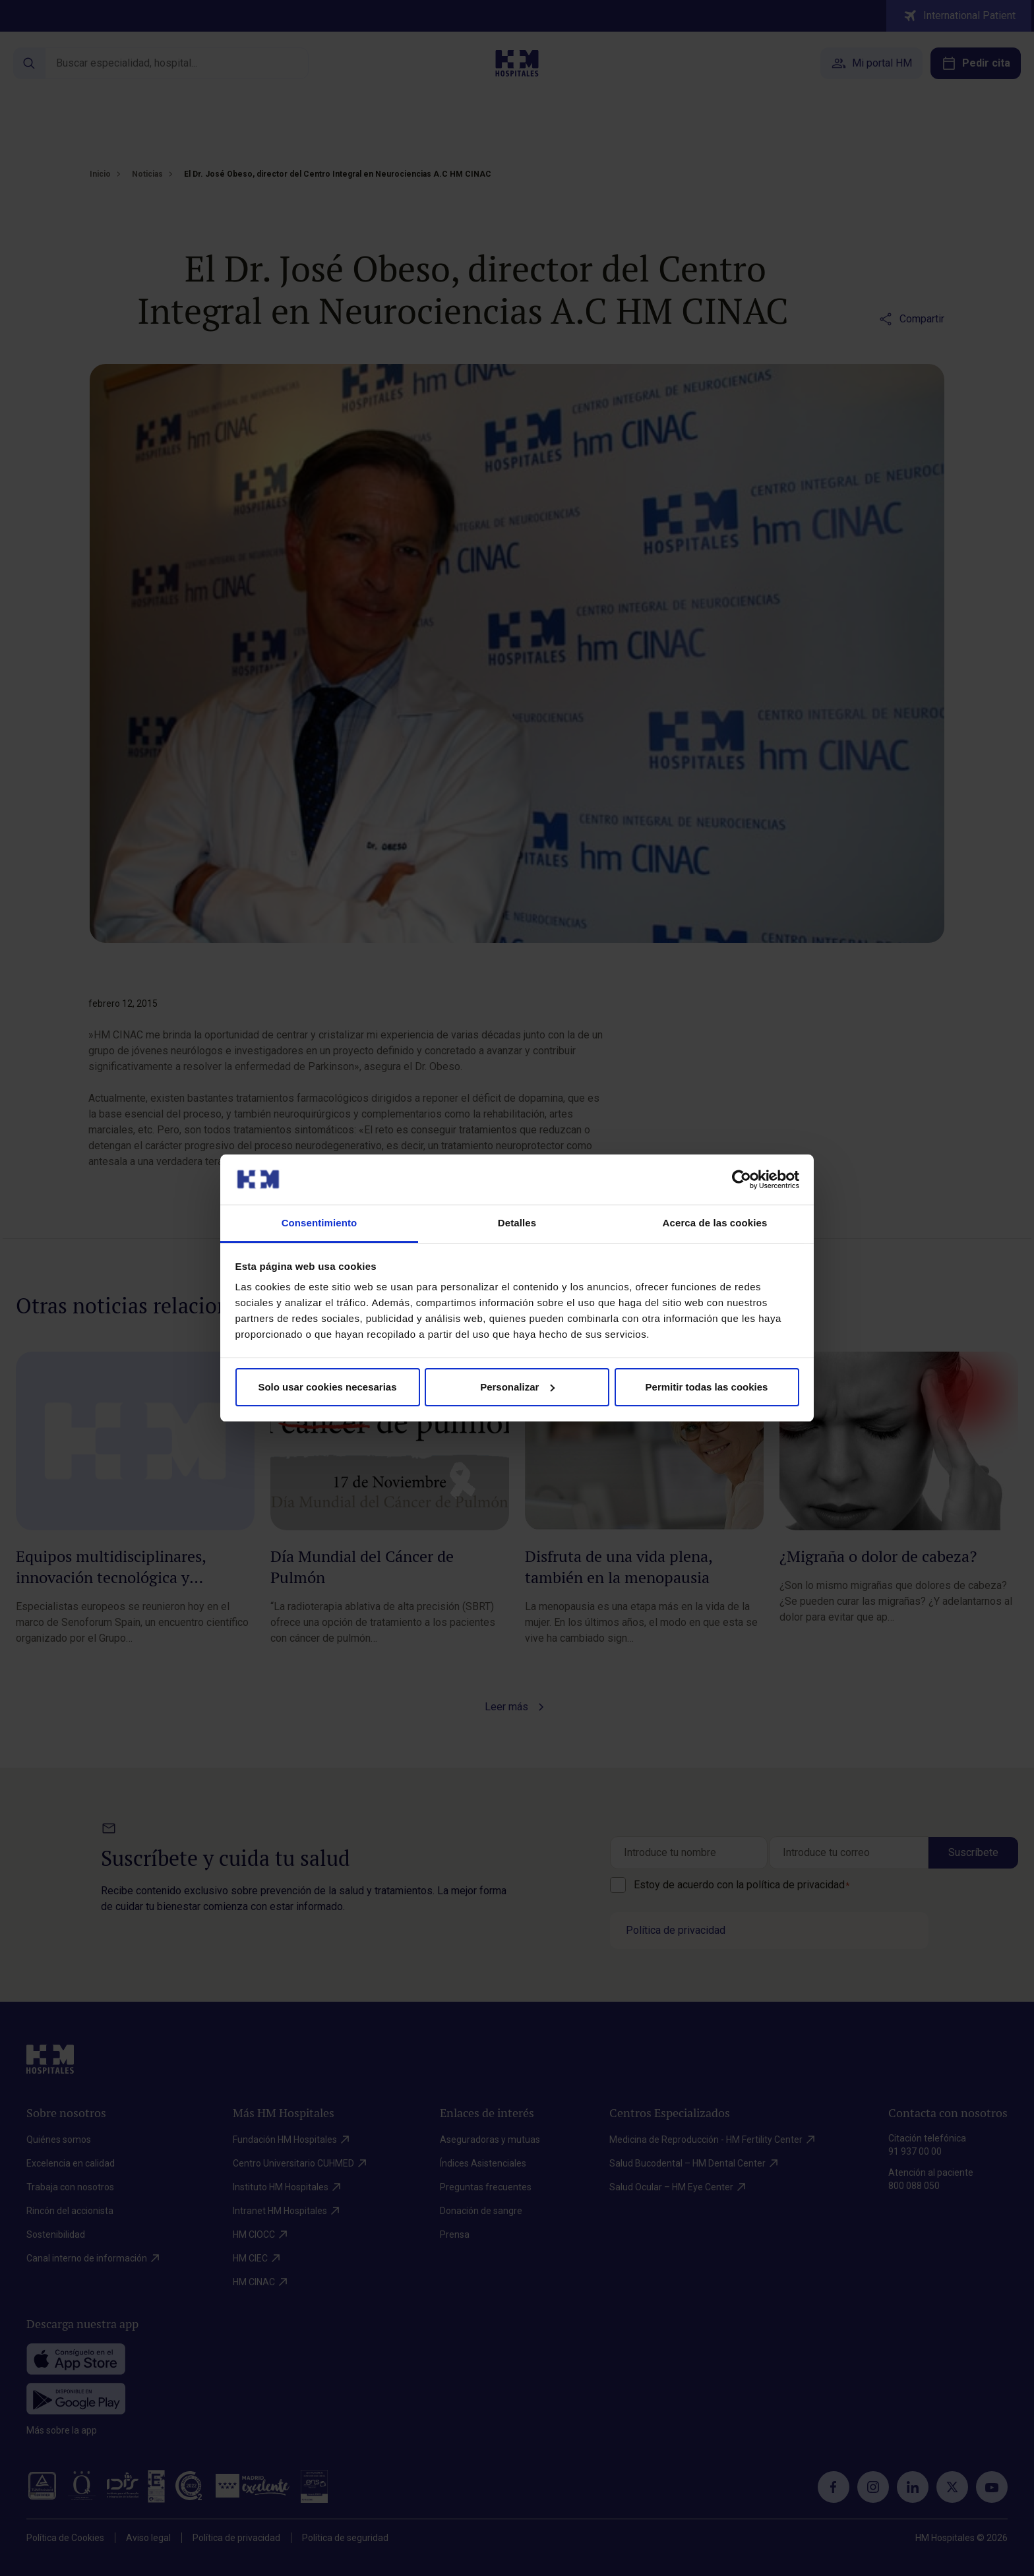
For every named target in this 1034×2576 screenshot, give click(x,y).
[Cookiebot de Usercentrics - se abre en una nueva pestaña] (741, 1179)
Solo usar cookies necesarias (327, 1387)
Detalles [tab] (517, 1222)
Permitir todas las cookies (707, 1387)
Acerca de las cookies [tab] (715, 1222)
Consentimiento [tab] (319, 1222)
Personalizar (517, 1387)
